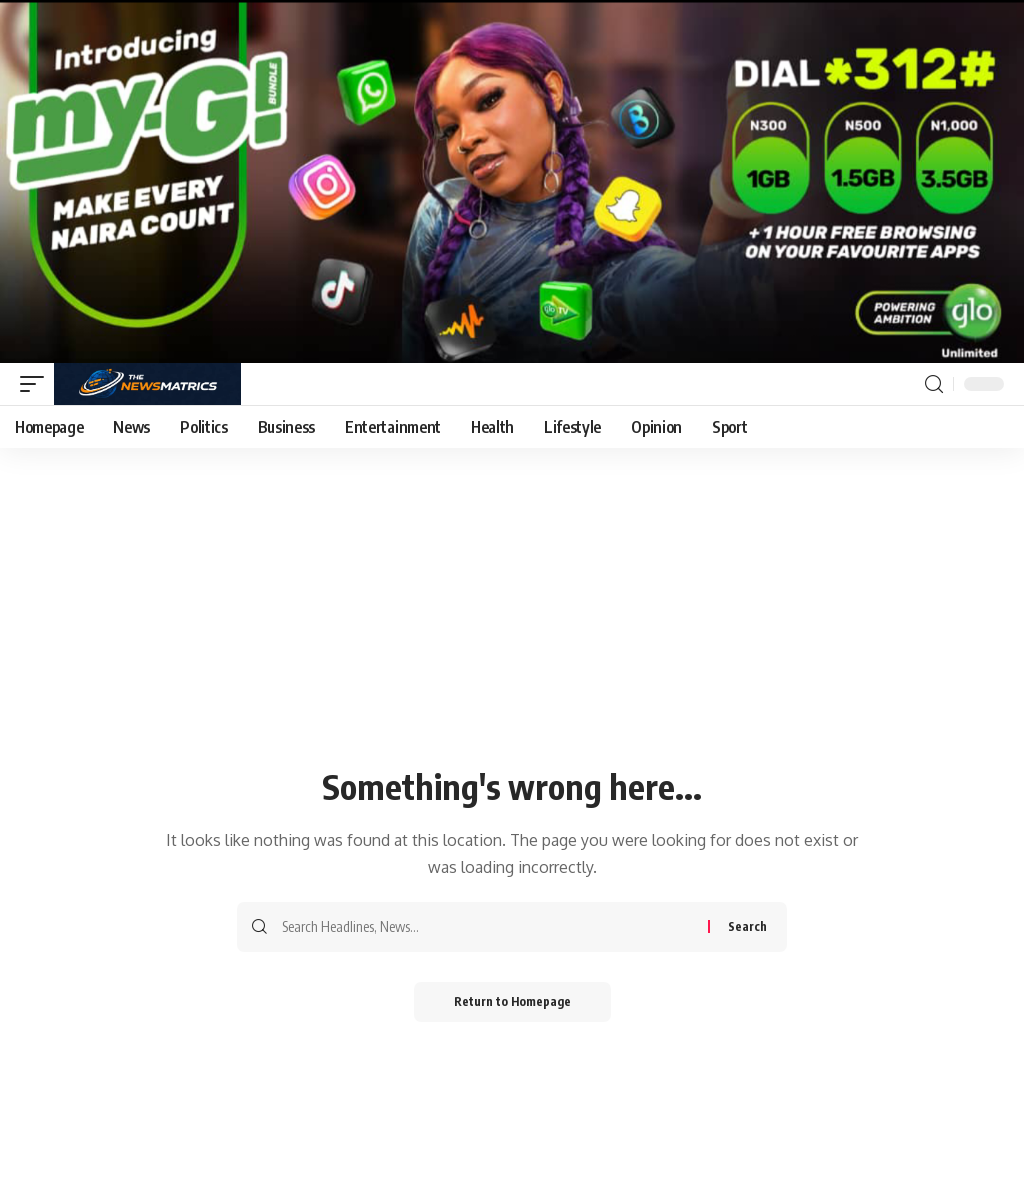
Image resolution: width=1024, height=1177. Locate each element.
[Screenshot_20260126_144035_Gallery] (512, 180)
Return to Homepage (512, 1001)
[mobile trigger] (37, 384)
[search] (934, 384)
